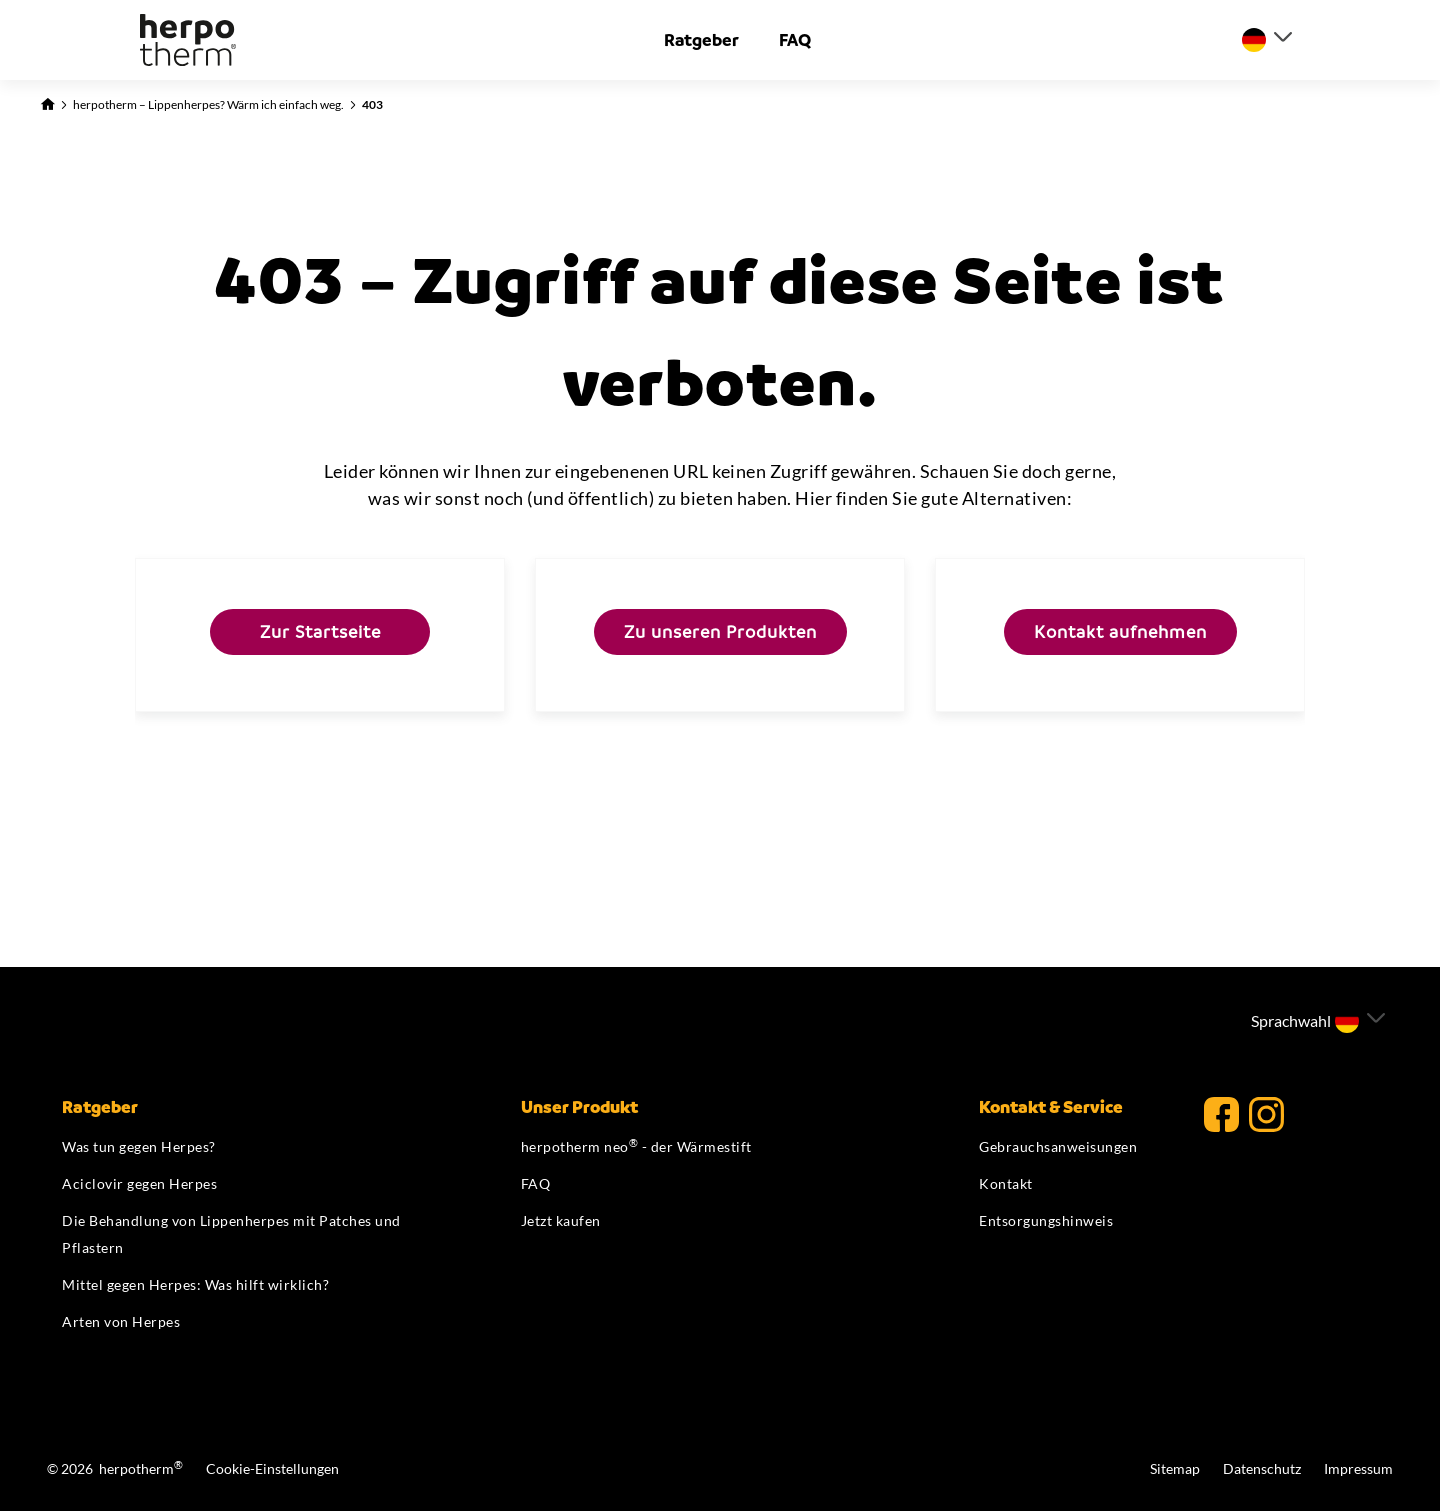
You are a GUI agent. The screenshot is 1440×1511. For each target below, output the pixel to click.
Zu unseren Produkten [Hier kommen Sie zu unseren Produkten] (720, 632)
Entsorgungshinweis (1046, 1220)
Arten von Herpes (121, 1321)
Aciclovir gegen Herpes (139, 1183)
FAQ (795, 40)
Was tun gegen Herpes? (139, 1146)
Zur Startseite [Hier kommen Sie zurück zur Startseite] (320, 632)
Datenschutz (1263, 1468)
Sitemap (1176, 1468)
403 (372, 104)
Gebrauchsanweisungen (1058, 1146)
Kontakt (1006, 1183)
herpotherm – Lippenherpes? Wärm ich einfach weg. (208, 104)
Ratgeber (701, 40)
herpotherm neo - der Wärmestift (636, 1146)
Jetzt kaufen (561, 1220)
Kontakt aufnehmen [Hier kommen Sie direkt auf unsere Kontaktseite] (1120, 632)
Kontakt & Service (1051, 1107)
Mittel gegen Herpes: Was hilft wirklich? (195, 1284)
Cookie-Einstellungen (272, 1468)
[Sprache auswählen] (1267, 40)
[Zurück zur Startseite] (47, 102)
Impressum (1358, 1468)
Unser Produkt (579, 1107)
